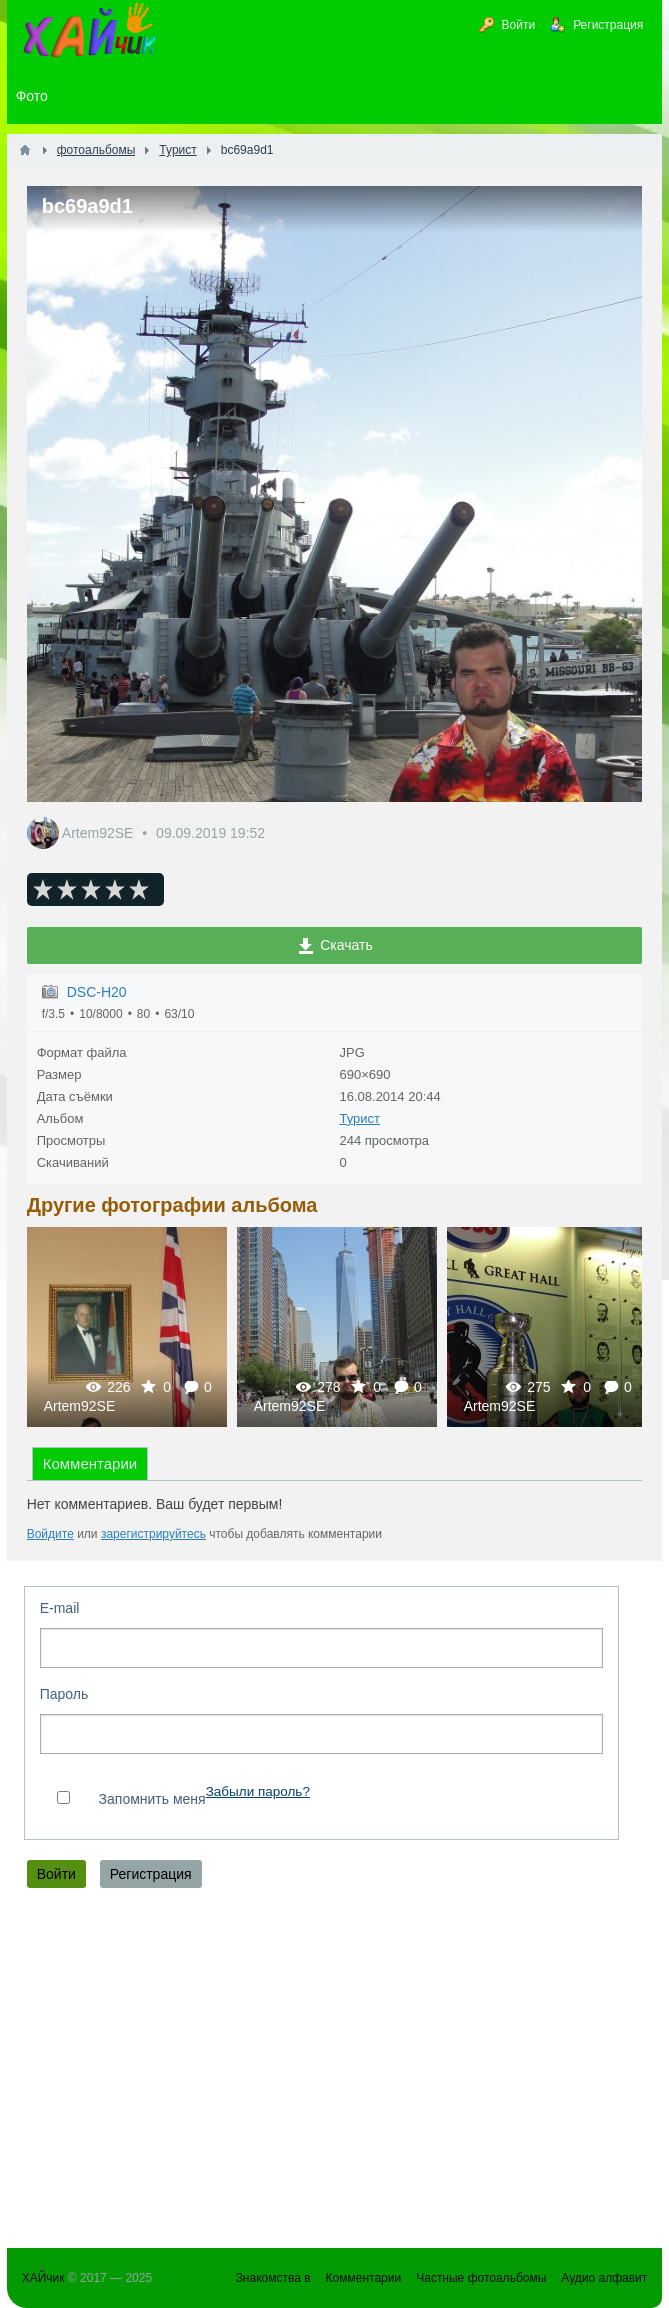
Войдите (50, 1534)
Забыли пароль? (258, 1791)
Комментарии (90, 1463)
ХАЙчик (43, 2278)
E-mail (60, 1608)
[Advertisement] (335, 2073)
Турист (359, 1118)
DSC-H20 (97, 992)
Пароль (64, 1694)
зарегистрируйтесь (153, 1534)
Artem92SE (99, 833)
